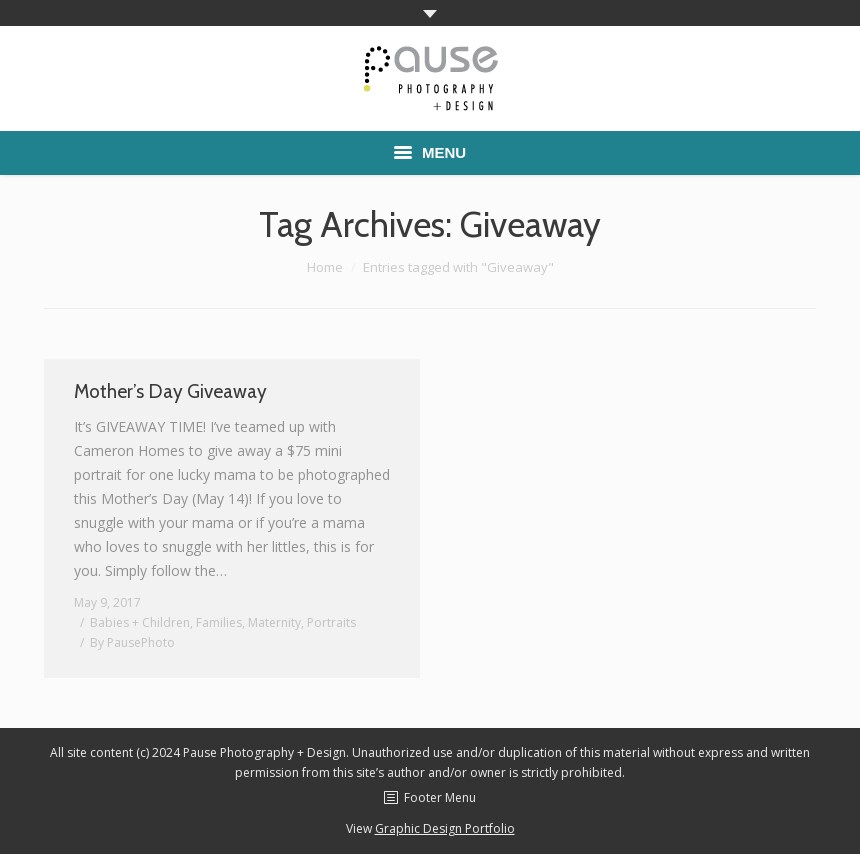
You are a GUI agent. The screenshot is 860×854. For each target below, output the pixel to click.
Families (219, 622)
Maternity (274, 622)
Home (325, 267)
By (132, 642)
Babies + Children (140, 622)
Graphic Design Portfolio (445, 828)
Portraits (331, 622)
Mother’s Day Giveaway (170, 391)
